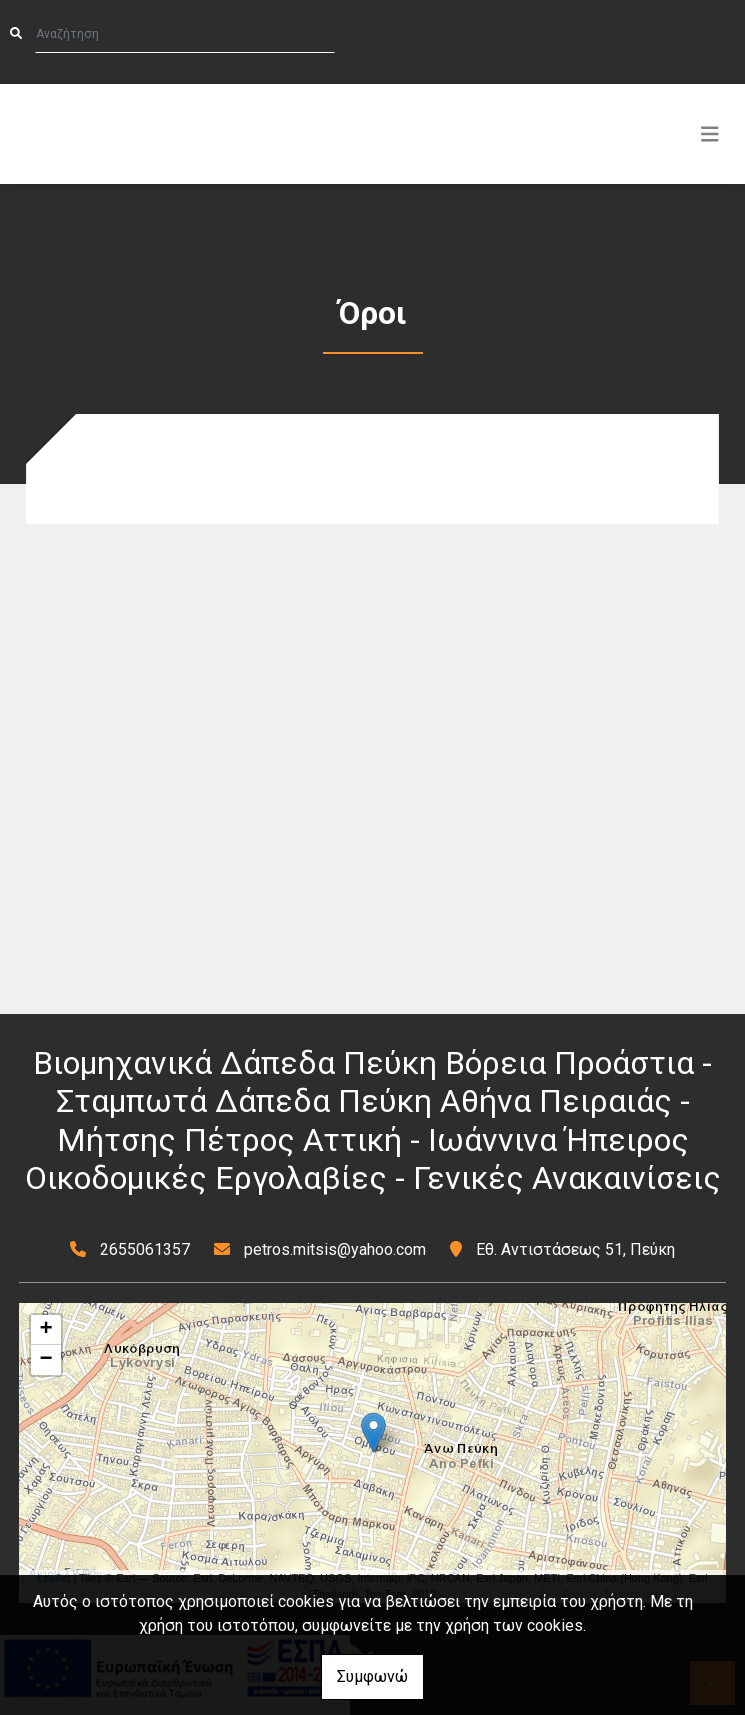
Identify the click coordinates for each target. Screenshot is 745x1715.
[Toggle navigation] (710, 134)
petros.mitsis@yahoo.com (335, 1249)
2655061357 (145, 1249)
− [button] (46, 1360)
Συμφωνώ (372, 1676)
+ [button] (46, 1330)
